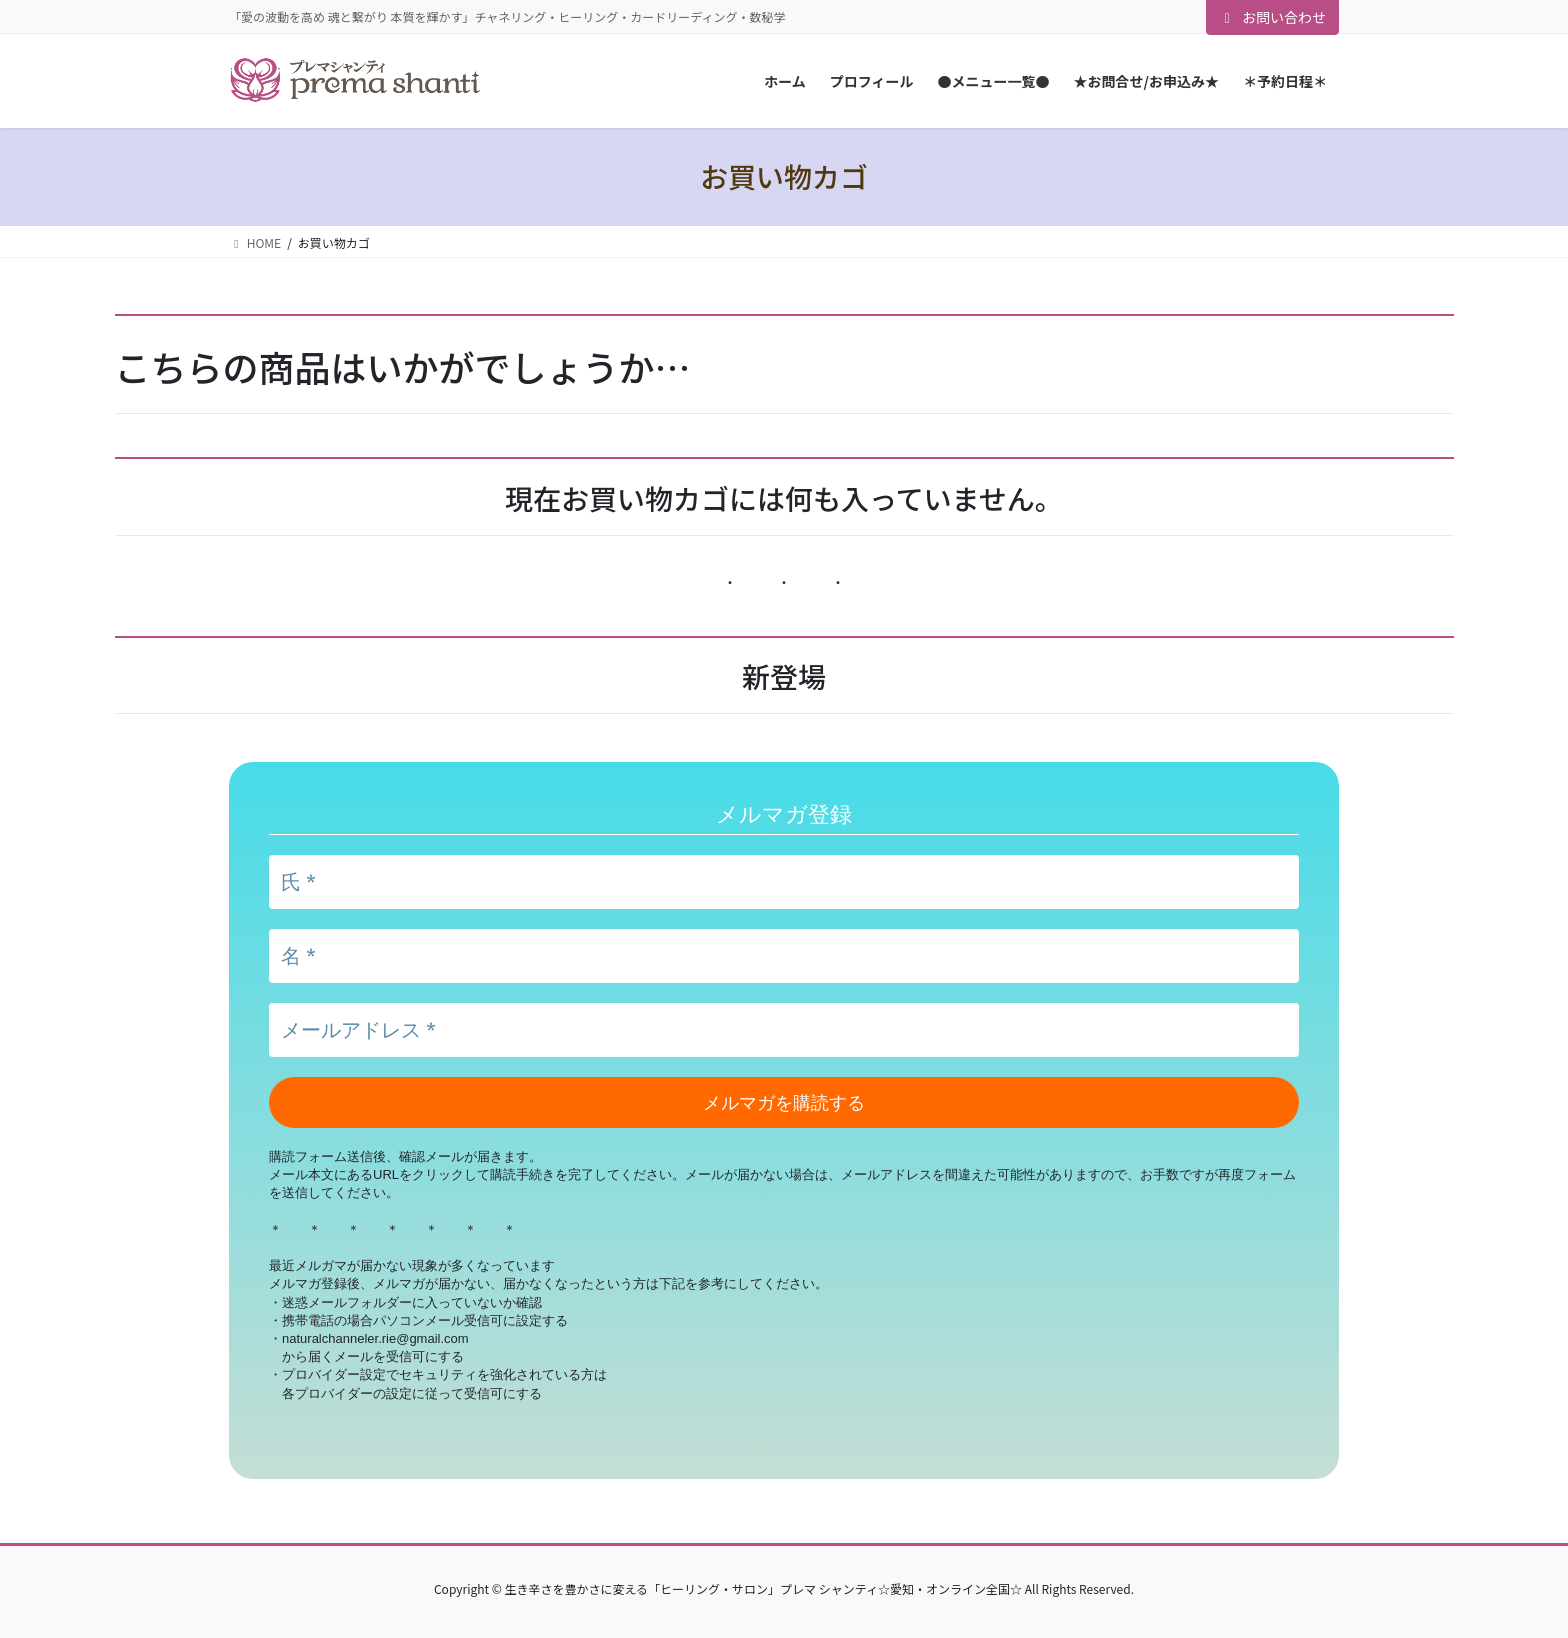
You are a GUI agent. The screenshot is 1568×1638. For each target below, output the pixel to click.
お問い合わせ (1273, 17)
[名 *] (784, 956)
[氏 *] (784, 882)
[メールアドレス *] (784, 1030)
